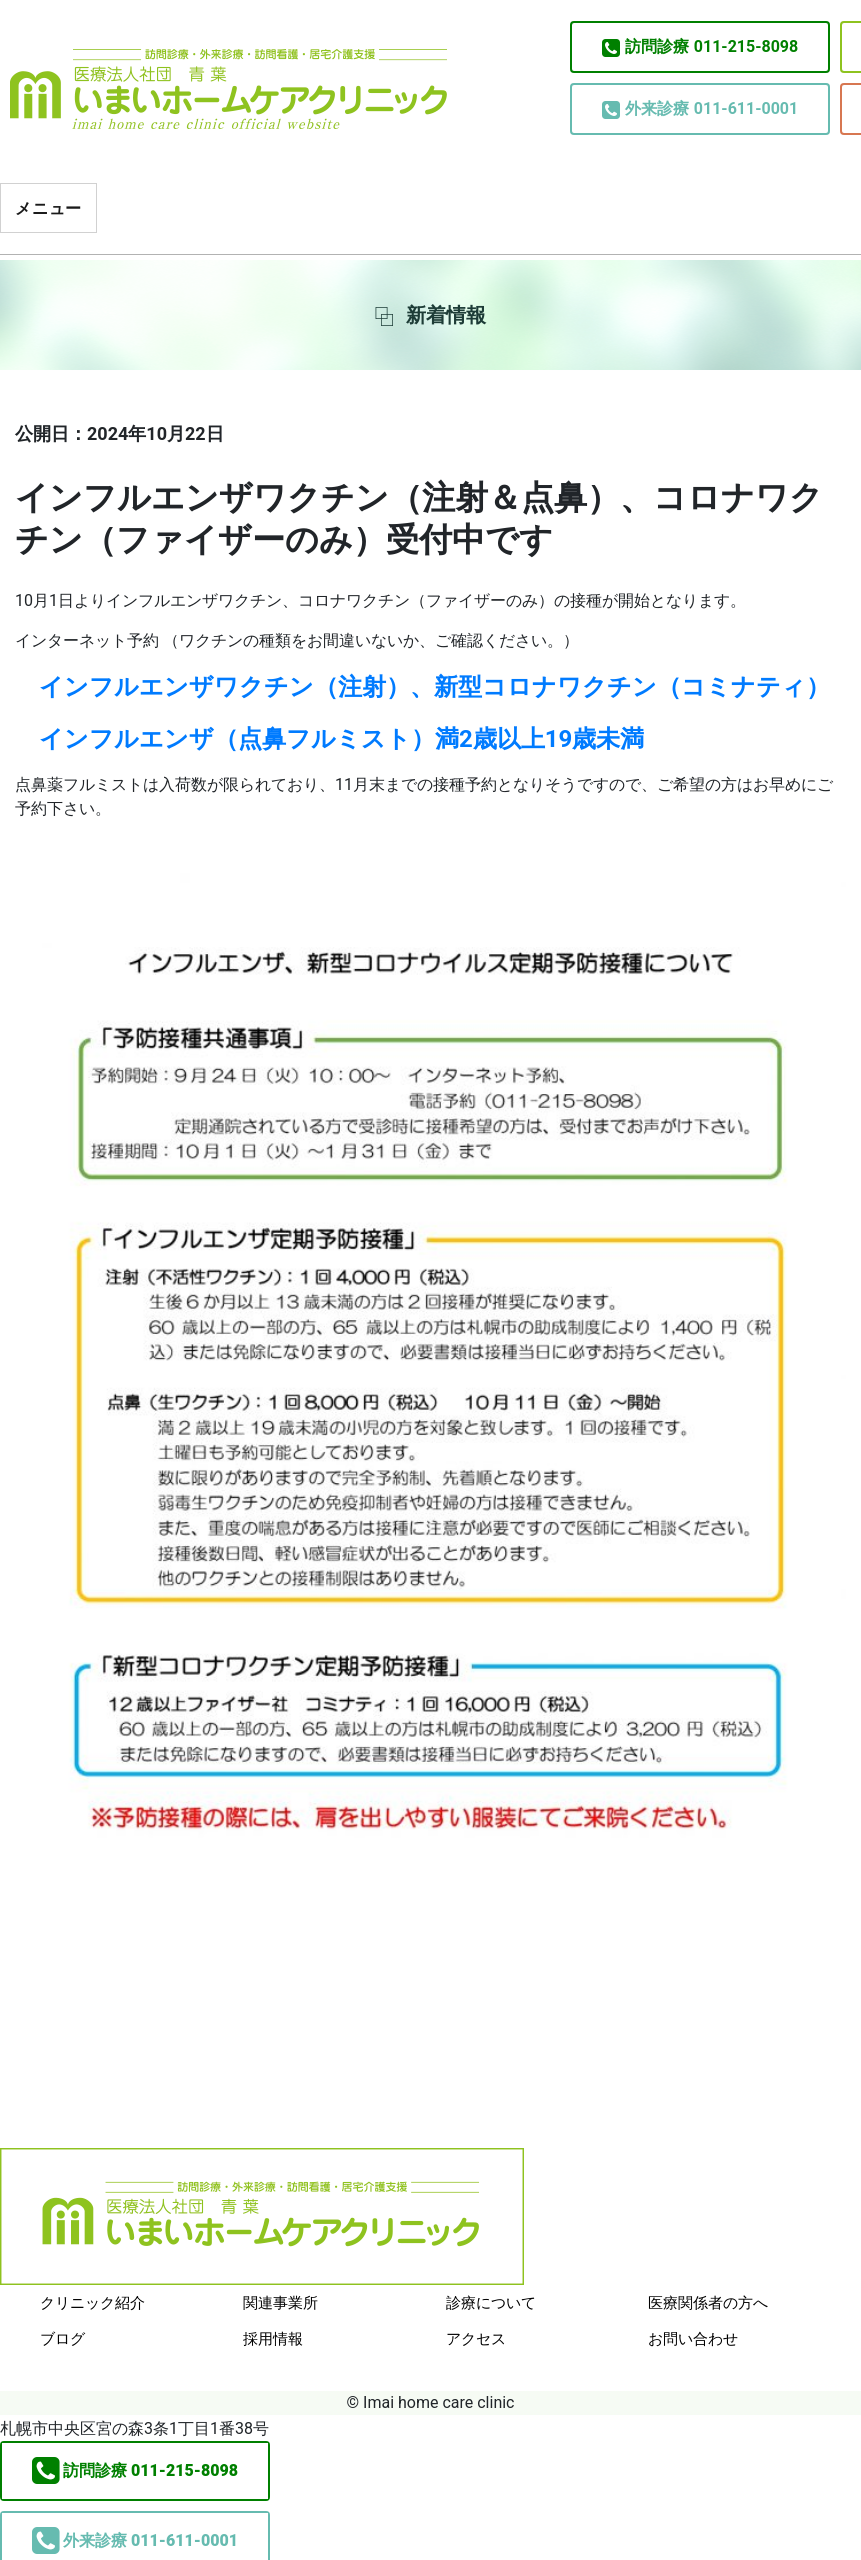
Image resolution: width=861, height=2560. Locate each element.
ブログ (62, 2339)
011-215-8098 (700, 47)
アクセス (476, 2339)
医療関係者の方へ (708, 2303)
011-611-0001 (700, 109)
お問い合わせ (693, 2339)
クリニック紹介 (92, 2303)
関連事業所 (280, 2303)
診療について (491, 2303)
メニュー (48, 208)
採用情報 (273, 2339)
